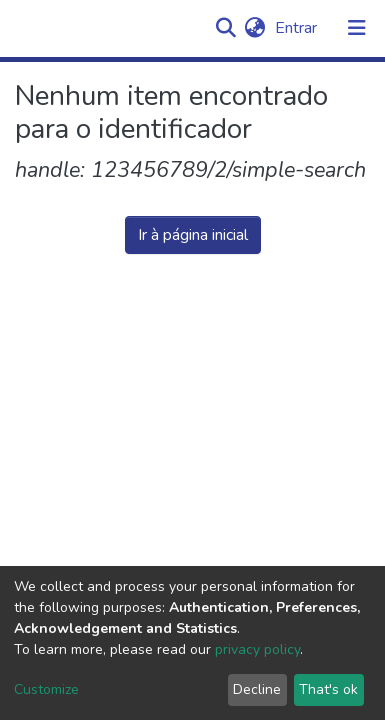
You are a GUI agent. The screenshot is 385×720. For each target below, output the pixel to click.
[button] (254, 28)
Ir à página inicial (193, 235)
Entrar (298, 28)
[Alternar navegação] (357, 28)
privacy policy (257, 649)
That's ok (328, 689)
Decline (257, 689)
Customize (46, 689)
